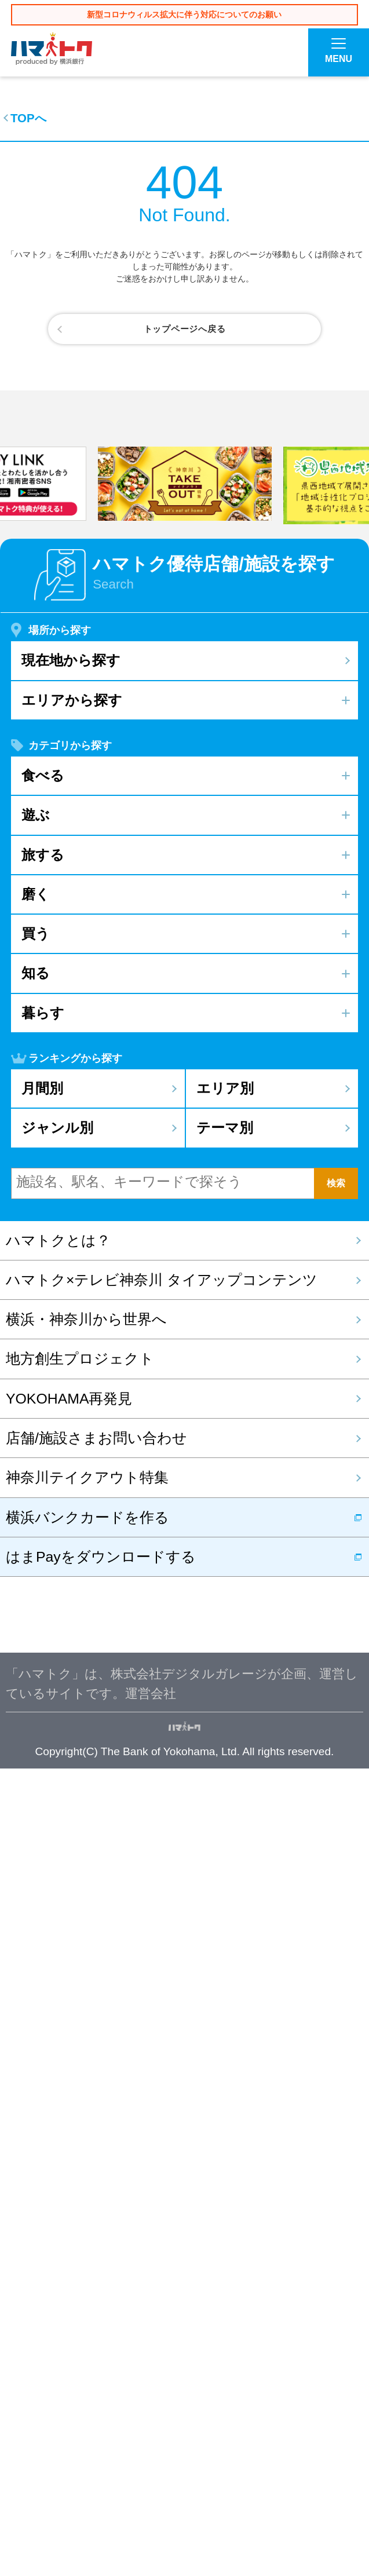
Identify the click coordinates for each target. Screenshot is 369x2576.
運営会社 (150, 2500)
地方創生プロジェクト (80, 2166)
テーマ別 (224, 1935)
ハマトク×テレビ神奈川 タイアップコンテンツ (161, 2087)
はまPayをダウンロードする (101, 2364)
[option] (185, 1291)
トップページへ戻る (185, 329)
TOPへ (28, 118)
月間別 (42, 1895)
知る (35, 1780)
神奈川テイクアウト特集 (87, 2285)
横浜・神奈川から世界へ (86, 2127)
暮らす (42, 1820)
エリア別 (225, 1895)
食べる (42, 1582)
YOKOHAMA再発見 (69, 2205)
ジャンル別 (57, 1935)
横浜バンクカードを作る (87, 2324)
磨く (35, 1701)
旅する (42, 1661)
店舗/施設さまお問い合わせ (96, 2245)
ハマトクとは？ (58, 2047)
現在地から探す (70, 1467)
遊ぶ (35, 1622)
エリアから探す (71, 1507)
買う (35, 1740)
